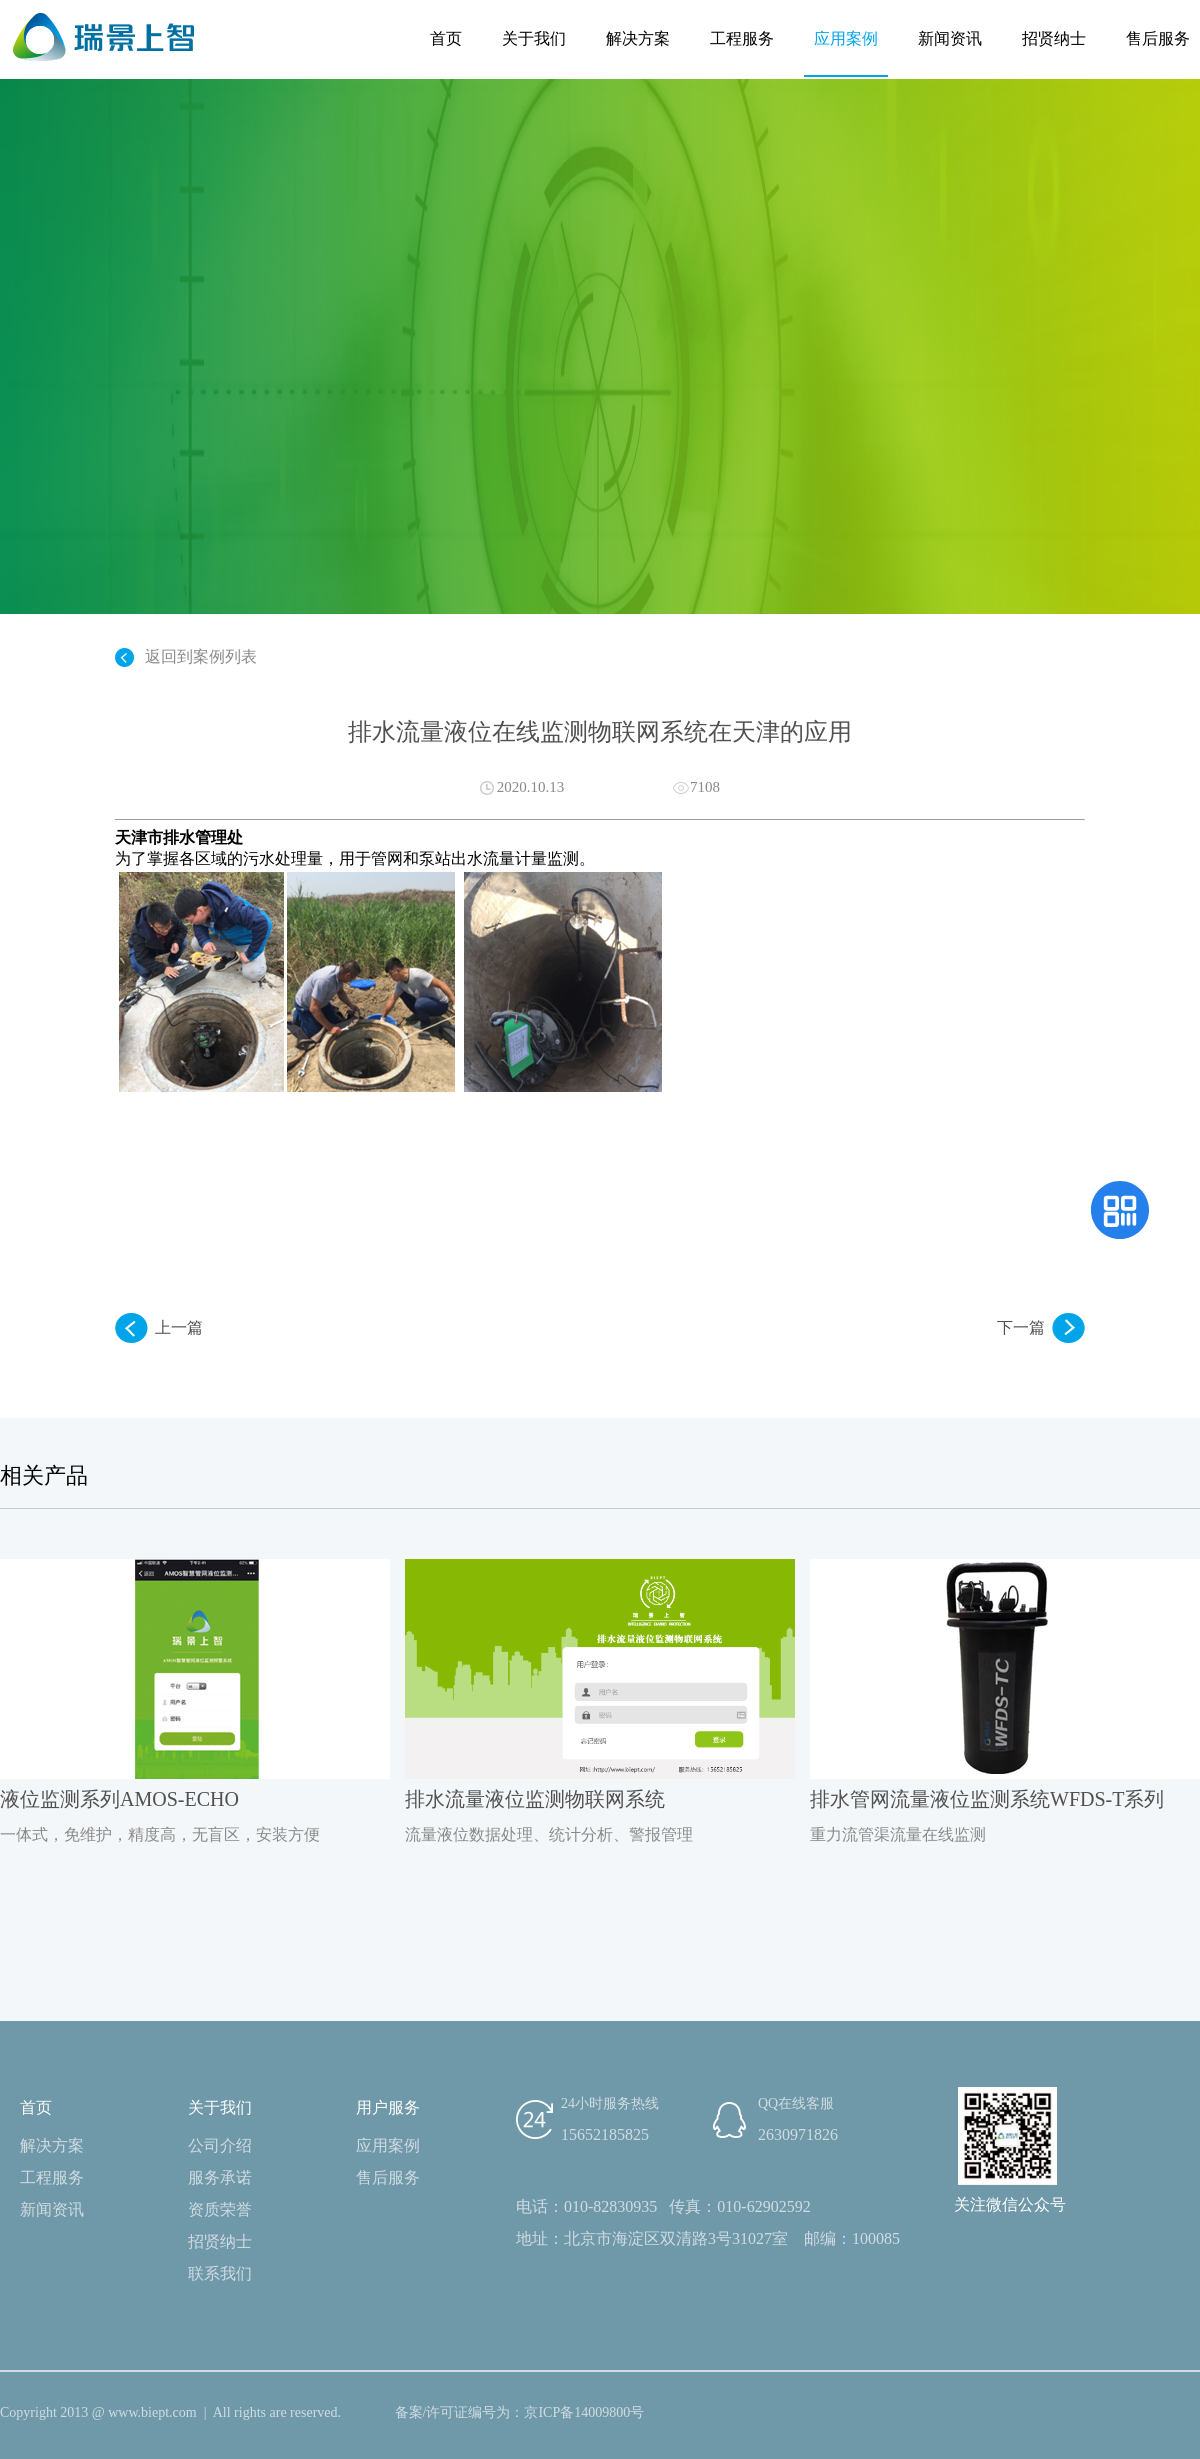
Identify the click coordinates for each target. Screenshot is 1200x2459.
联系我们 (220, 2273)
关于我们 (534, 38)
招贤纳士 (1054, 38)
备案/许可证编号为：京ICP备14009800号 (520, 2412)
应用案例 (846, 38)
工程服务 (742, 38)
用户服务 (388, 2107)
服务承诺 (220, 2177)
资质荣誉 (220, 2209)
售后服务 (1158, 38)
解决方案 (638, 38)
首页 (446, 38)
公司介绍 (220, 2145)
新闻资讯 (950, 38)
